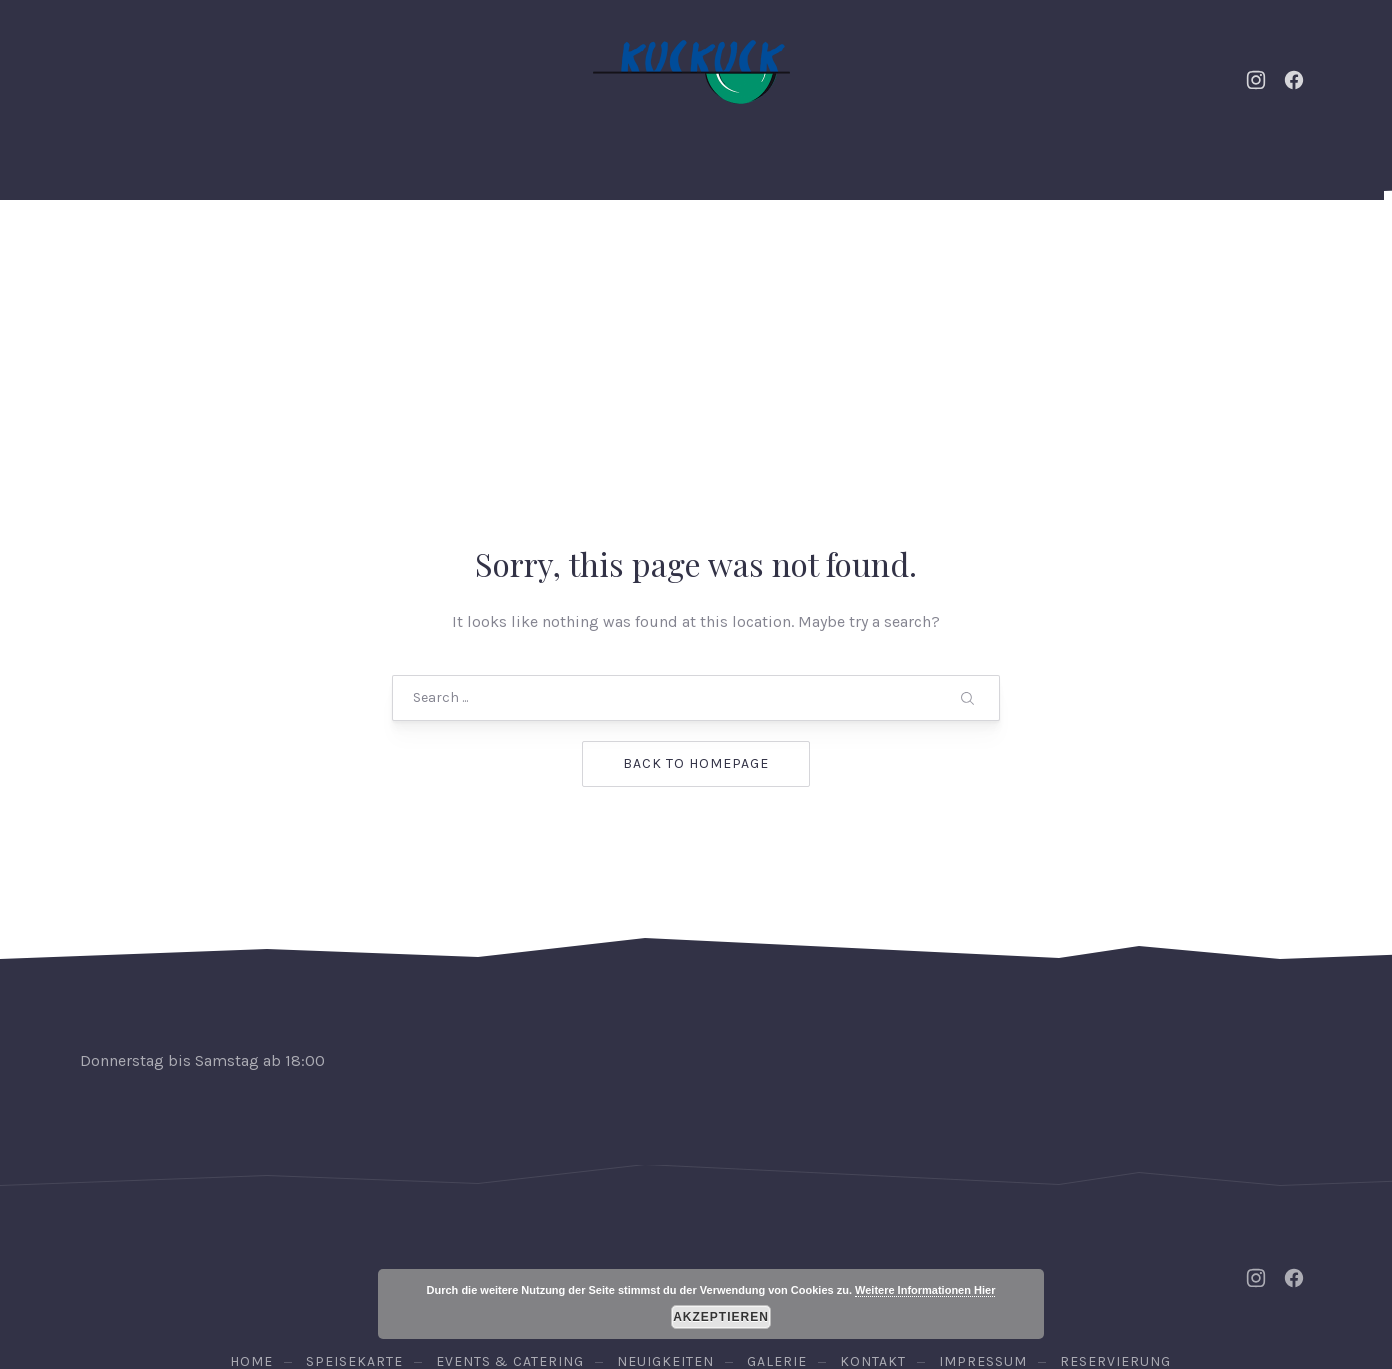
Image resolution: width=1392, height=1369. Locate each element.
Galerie (878, 249)
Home (226, 249)
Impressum (983, 1201)
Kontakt (983, 249)
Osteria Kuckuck (692, 1263)
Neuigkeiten (528, 249)
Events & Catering (364, 249)
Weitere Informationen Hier (925, 1290)
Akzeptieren (721, 1317)
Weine (782, 249)
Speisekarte (667, 249)
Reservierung (1235, 249)
